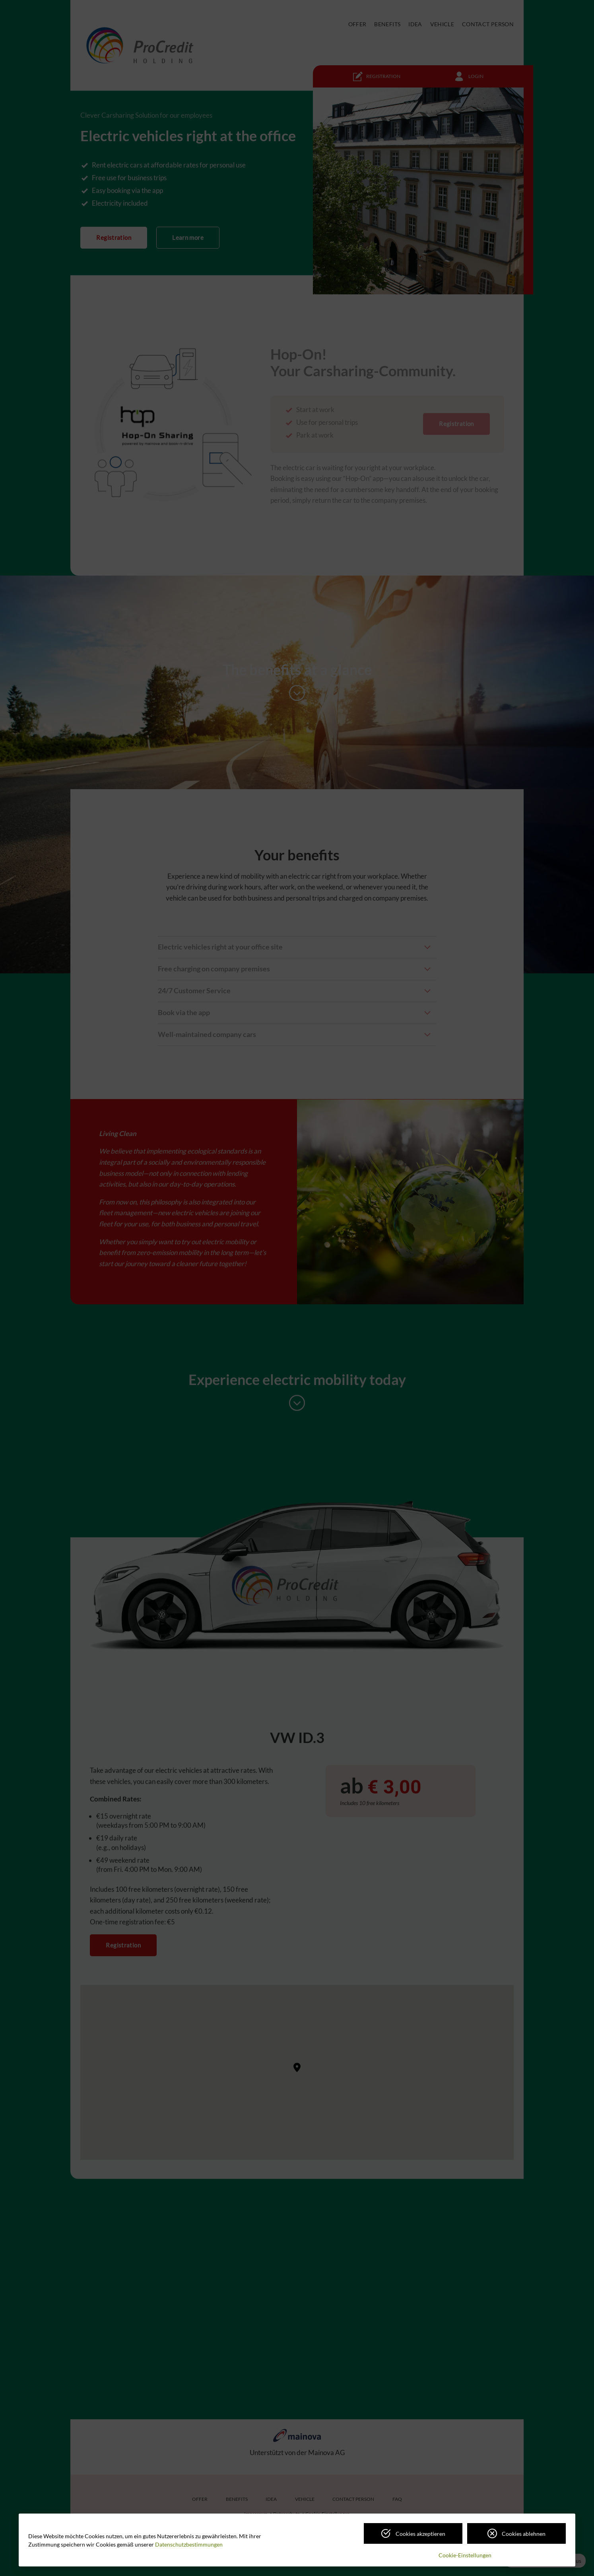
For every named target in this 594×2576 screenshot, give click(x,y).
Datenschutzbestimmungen (189, 2544)
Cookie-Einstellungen (465, 2555)
